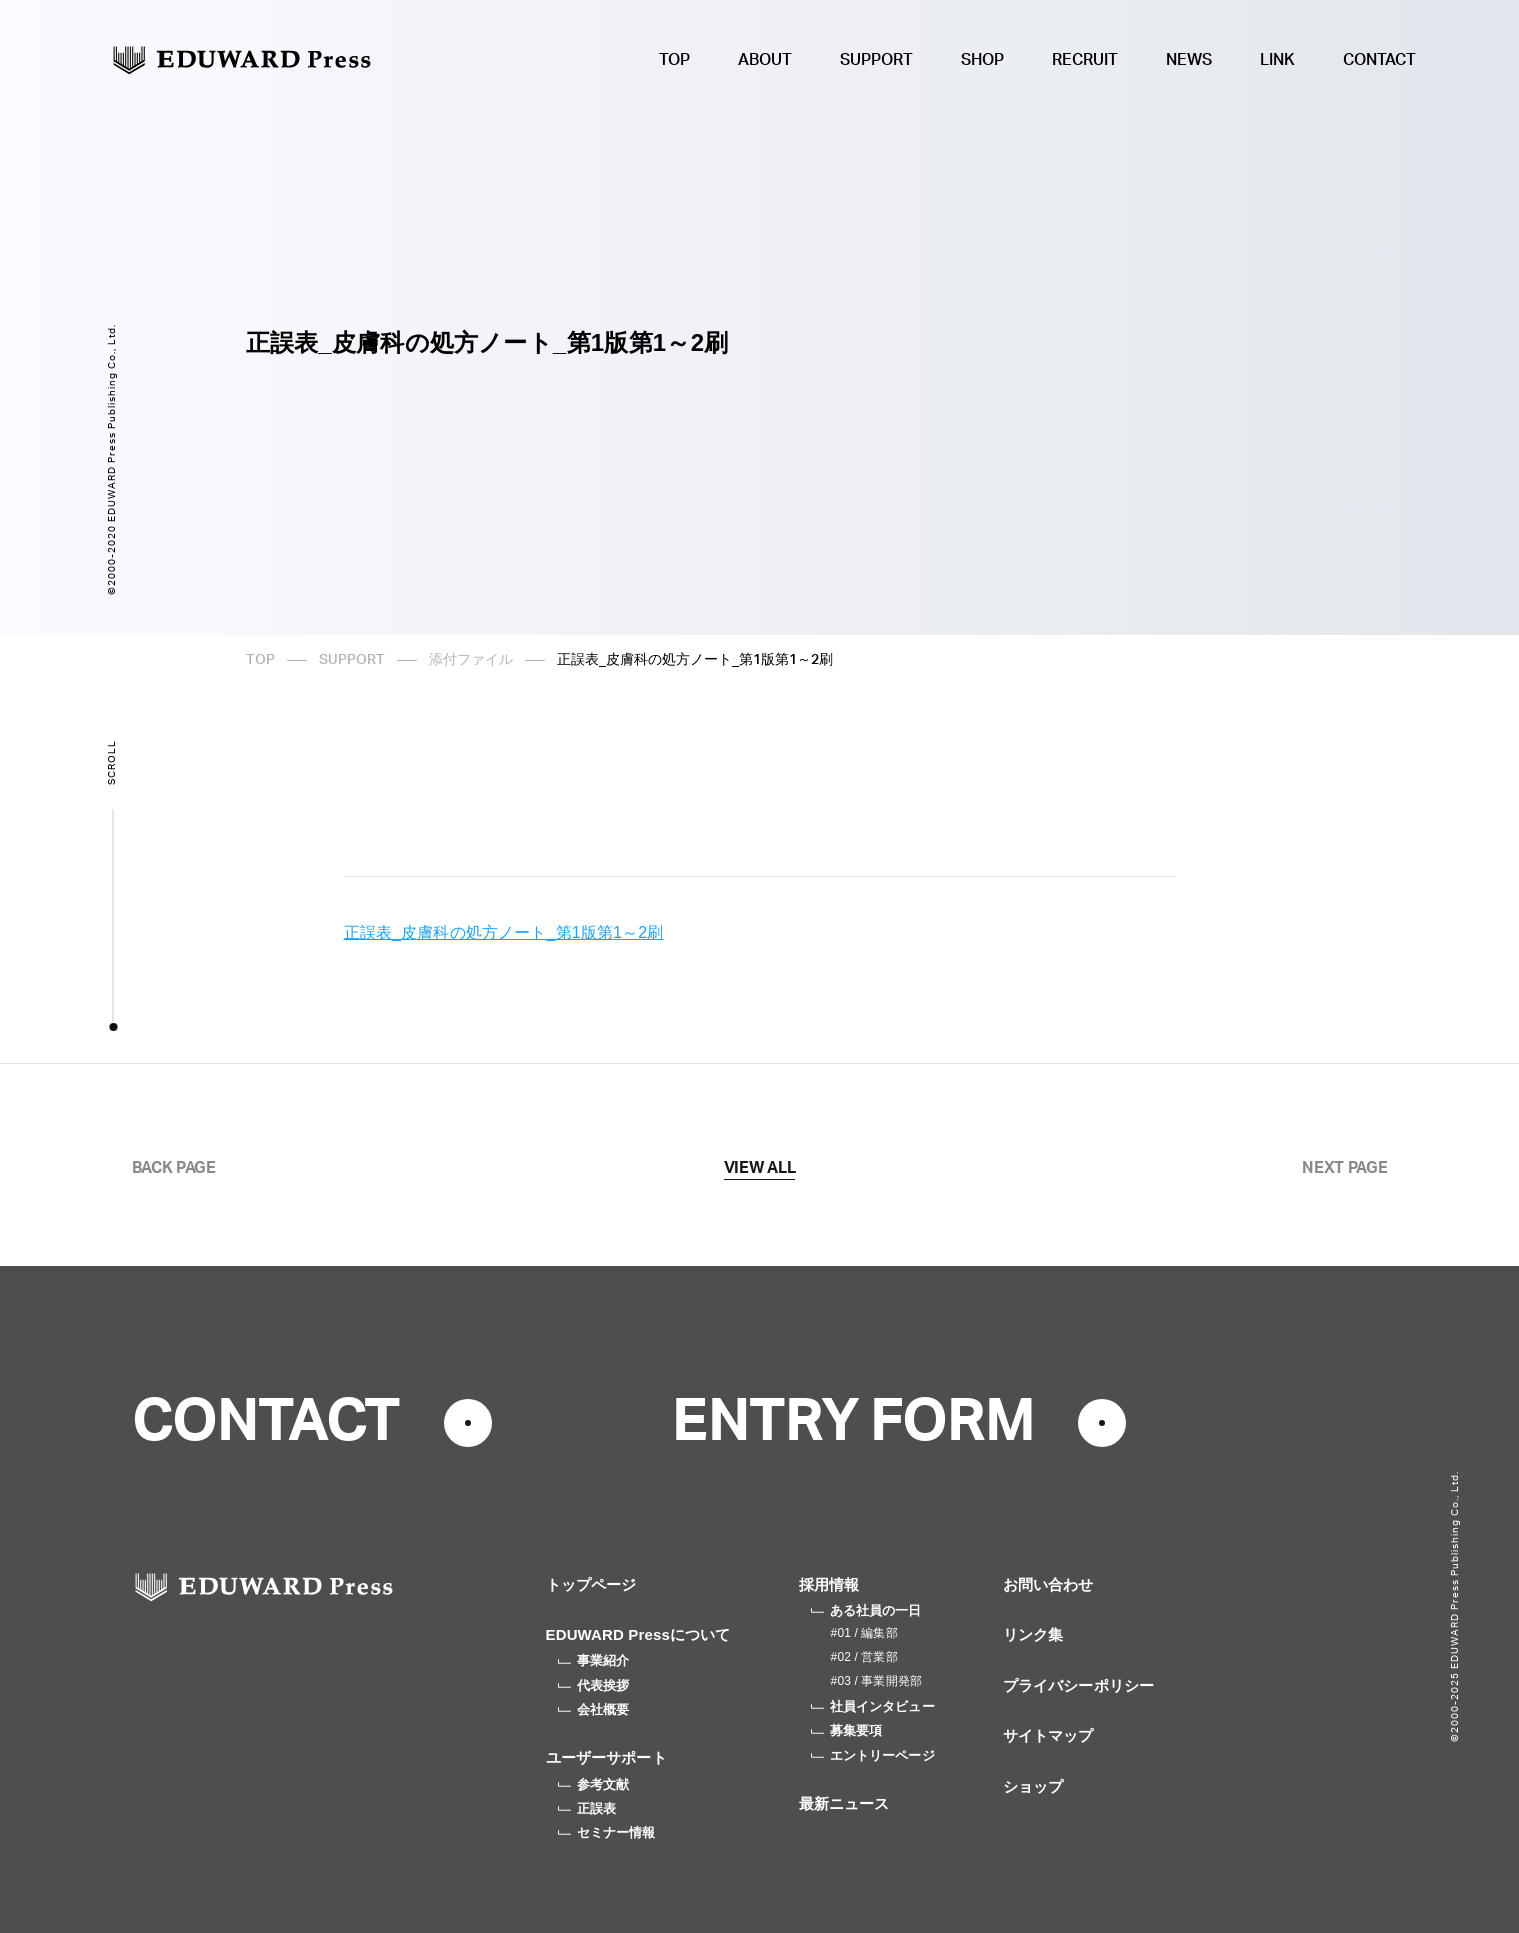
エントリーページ (873, 1755)
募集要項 (847, 1730)
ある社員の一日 (866, 1610)
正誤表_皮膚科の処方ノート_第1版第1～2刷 (504, 932)
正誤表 (587, 1808)
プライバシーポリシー (1079, 1685)
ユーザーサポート (606, 1757)
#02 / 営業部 (864, 1657)
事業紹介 (594, 1660)
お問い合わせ (1048, 1584)
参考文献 (594, 1784)
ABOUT (765, 60)
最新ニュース (844, 1803)
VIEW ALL (759, 1168)
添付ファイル (471, 660)
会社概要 (594, 1709)
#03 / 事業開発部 (876, 1681)
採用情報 (829, 1584)
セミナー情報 (607, 1832)
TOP (674, 60)
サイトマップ (1048, 1735)
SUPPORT (876, 60)
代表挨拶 (594, 1685)
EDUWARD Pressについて (638, 1634)
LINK (1277, 60)
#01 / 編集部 (864, 1633)
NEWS (1189, 60)
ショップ (1033, 1786)
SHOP (982, 60)
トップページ (591, 1584)
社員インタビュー (873, 1706)
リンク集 (1033, 1634)
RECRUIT (1085, 60)
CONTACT (1379, 60)
